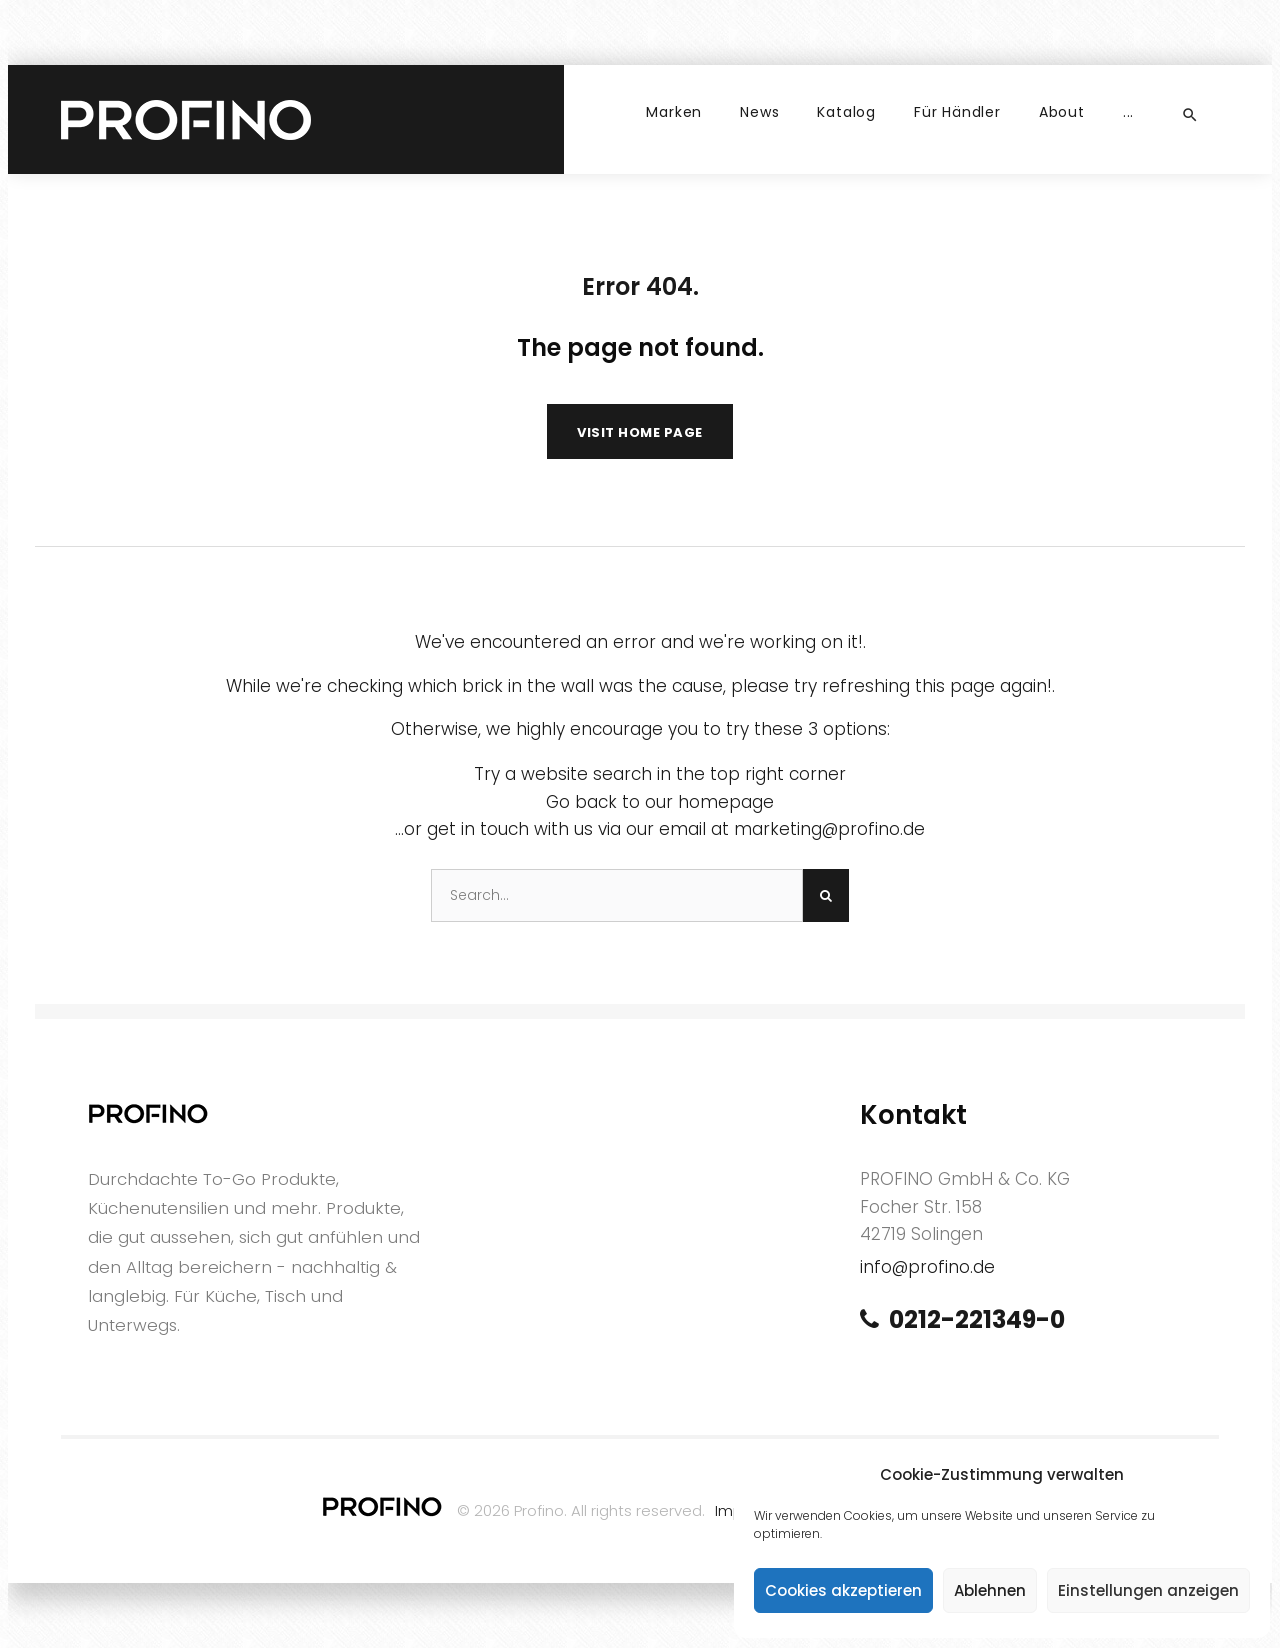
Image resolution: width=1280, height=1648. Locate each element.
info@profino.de (927, 1267)
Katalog (846, 112)
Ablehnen (990, 1590)
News (759, 112)
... (1128, 112)
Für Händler (957, 112)
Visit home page (640, 432)
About (1062, 112)
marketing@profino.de (829, 829)
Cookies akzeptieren (843, 1590)
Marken (674, 112)
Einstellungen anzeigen (1148, 1590)
